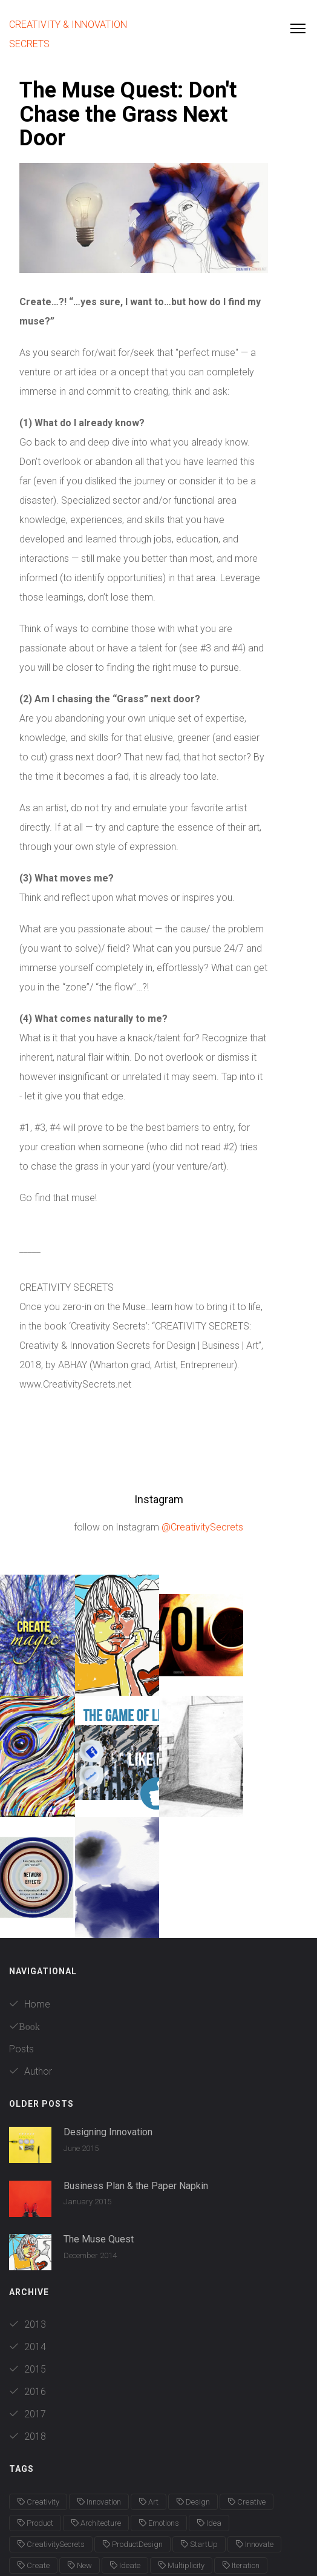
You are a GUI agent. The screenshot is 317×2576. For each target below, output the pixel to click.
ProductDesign (132, 2423)
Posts (21, 1928)
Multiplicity (181, 2444)
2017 (27, 2293)
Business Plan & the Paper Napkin (136, 2064)
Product (35, 2401)
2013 (27, 2203)
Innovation (99, 2380)
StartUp (199, 2423)
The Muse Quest (99, 2118)
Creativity (38, 2380)
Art (148, 2380)
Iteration (241, 2444)
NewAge (36, 2465)
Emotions (159, 2401)
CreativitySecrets (51, 2423)
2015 (27, 2248)
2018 (27, 2315)
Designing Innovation (108, 2011)
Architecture (96, 2401)
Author (30, 1950)
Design (193, 2380)
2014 (27, 2226)
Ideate (124, 2444)
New (79, 2444)
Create (33, 2444)
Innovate (254, 2423)
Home (29, 1883)
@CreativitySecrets (202, 1527)
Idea (209, 2401)
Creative (246, 2380)
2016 (27, 2270)
